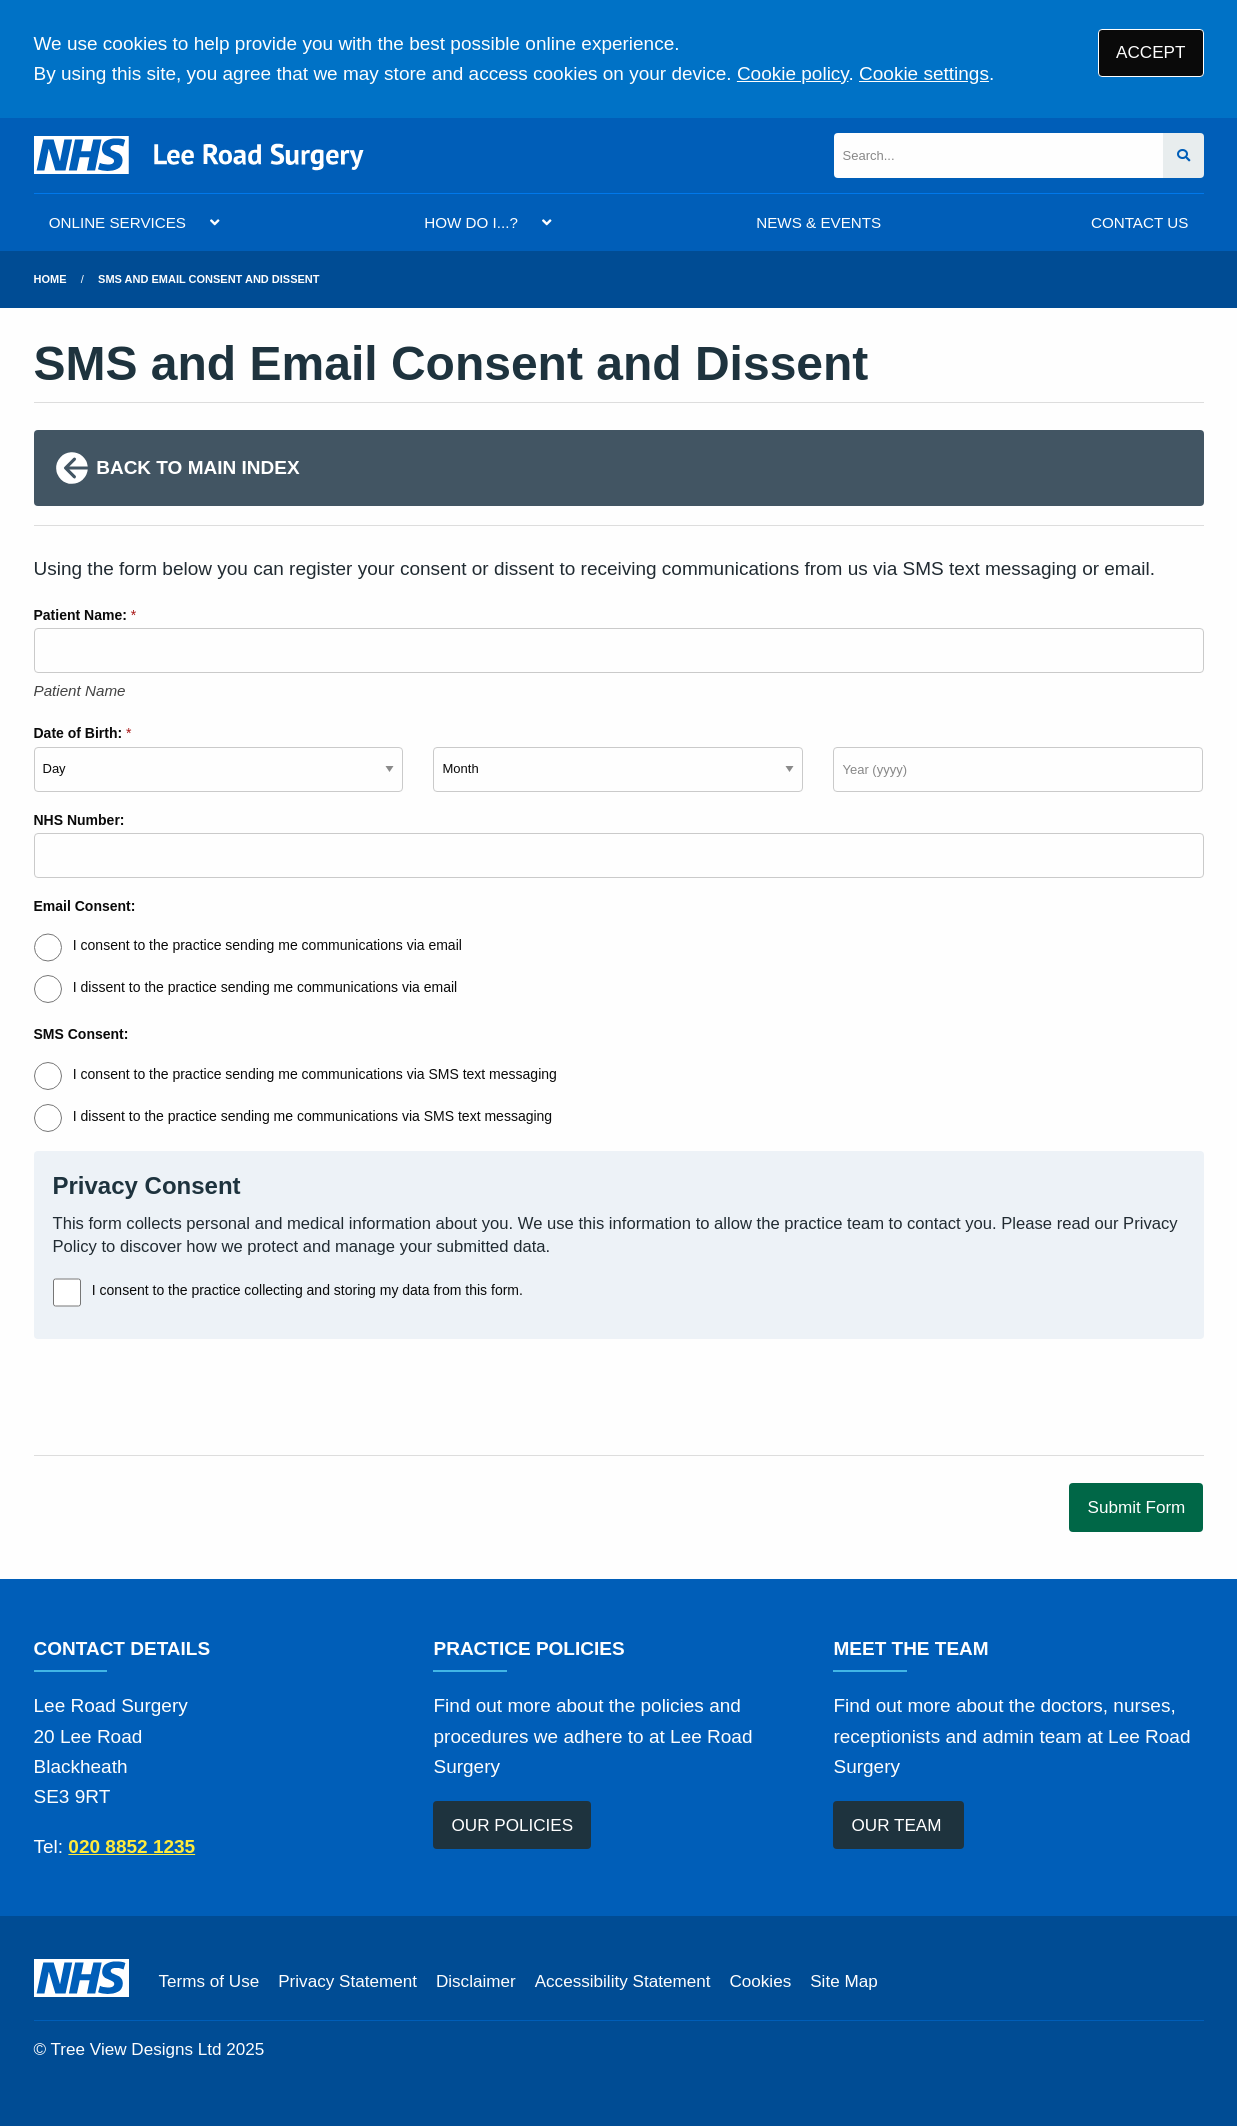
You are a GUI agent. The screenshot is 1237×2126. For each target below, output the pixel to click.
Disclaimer (476, 1981)
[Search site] (1183, 155)
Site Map (843, 1981)
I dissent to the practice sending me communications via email (265, 987)
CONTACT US (1139, 222)
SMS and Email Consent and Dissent (208, 279)
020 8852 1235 (131, 1846)
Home (50, 279)
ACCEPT (1150, 52)
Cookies (760, 1981)
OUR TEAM (899, 1825)
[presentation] (186, 1397)
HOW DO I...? (471, 222)
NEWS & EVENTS (818, 222)
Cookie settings (924, 73)
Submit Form (1137, 1507)
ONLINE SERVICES (117, 222)
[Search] (998, 155)
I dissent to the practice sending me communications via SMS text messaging (312, 1116)
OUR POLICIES (513, 1825)
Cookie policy (793, 73)
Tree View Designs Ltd (136, 2049)
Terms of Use (209, 1981)
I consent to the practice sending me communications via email (267, 945)
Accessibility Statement (623, 1981)
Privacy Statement (347, 1981)
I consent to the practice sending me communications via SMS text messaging (315, 1074)
